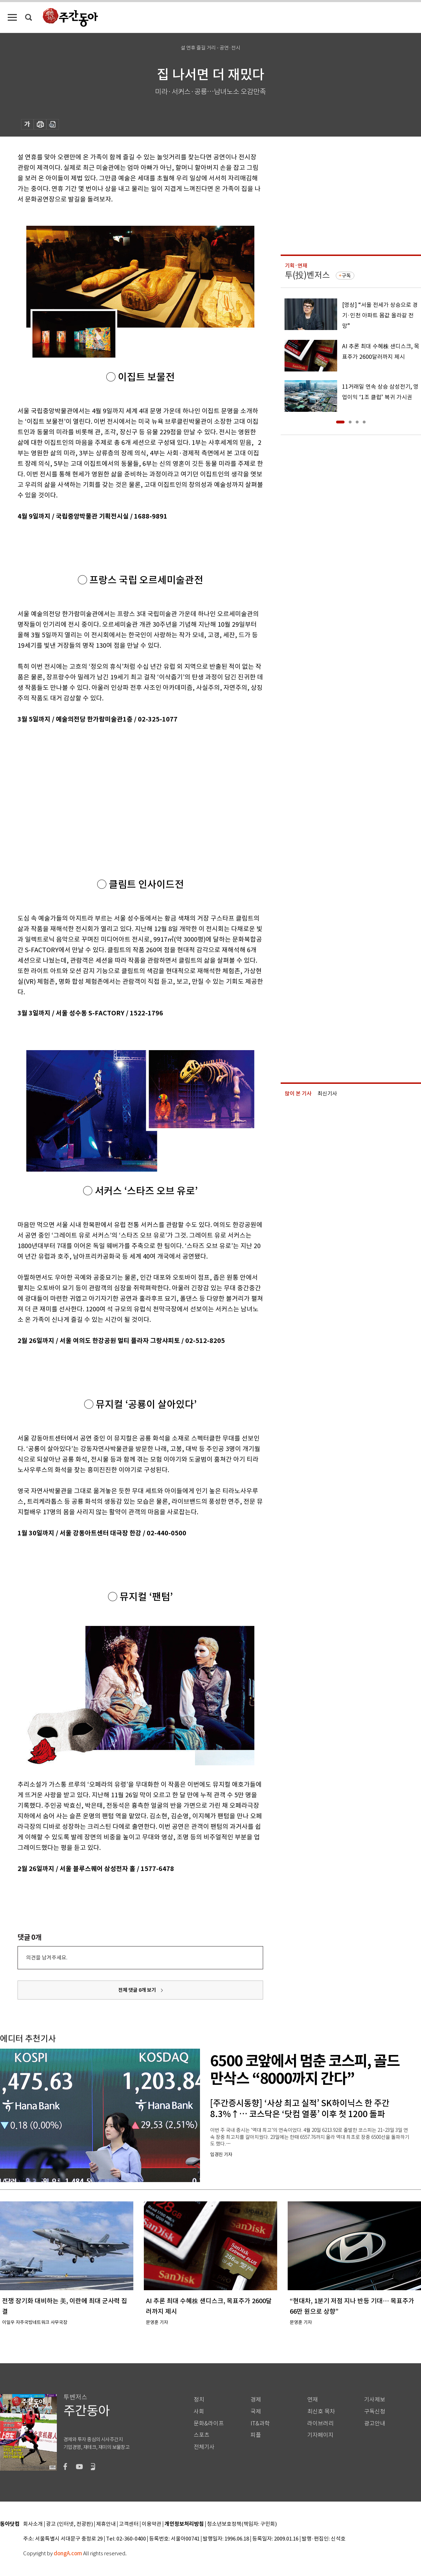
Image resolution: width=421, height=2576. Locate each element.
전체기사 (204, 2447)
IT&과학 (260, 2423)
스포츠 (201, 2435)
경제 (255, 2399)
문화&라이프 (209, 2423)
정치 (199, 2399)
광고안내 (374, 2423)
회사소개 (33, 2524)
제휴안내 (106, 2524)
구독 (346, 275)
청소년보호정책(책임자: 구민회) (242, 2524)
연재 (312, 2399)
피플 (255, 2435)
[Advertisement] (123, 779)
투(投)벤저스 (307, 275)
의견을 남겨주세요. (46, 1957)
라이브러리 (320, 2423)
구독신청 (374, 2411)
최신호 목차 (321, 2411)
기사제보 (374, 2399)
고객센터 (129, 2524)
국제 (255, 2411)
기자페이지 (320, 2435)
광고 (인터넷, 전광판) (69, 2524)
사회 (199, 2411)
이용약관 (151, 2524)
